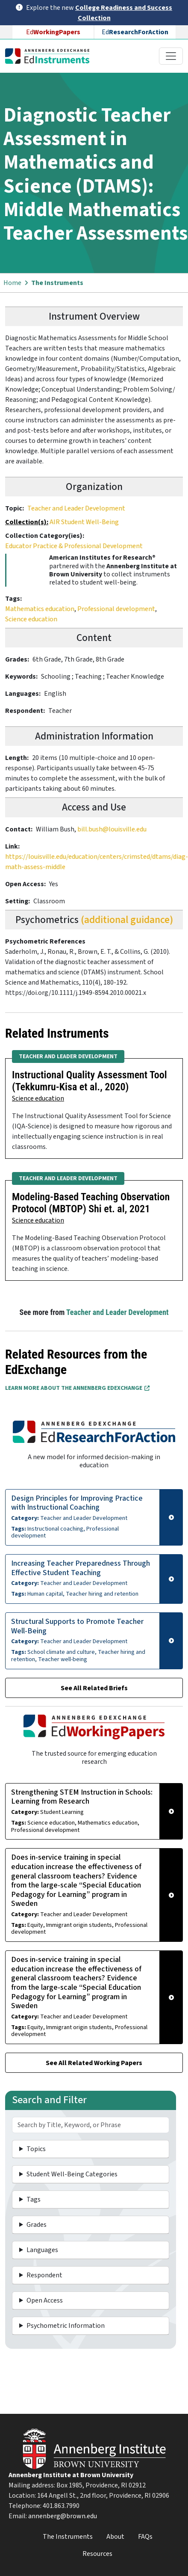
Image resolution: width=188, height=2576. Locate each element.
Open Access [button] (44, 2300)
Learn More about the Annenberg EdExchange (77, 1388)
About (115, 2536)
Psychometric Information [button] (65, 2325)
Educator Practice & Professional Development (74, 546)
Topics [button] (36, 2149)
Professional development (116, 609)
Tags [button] (33, 2199)
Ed (53, 32)
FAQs (145, 2536)
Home (12, 283)
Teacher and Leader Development (76, 508)
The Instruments (57, 283)
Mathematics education (39, 609)
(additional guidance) (127, 920)
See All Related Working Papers (94, 2063)
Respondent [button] (44, 2275)
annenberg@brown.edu (62, 2516)
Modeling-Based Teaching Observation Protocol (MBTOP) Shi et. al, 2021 (91, 1203)
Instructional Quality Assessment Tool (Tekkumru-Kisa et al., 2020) (89, 1081)
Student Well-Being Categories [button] (72, 2174)
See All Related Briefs (94, 1688)
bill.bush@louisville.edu (112, 829)
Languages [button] (42, 2250)
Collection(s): (26, 522)
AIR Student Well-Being (84, 522)
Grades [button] (36, 2224)
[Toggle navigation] (171, 56)
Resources (97, 2553)
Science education (31, 619)
